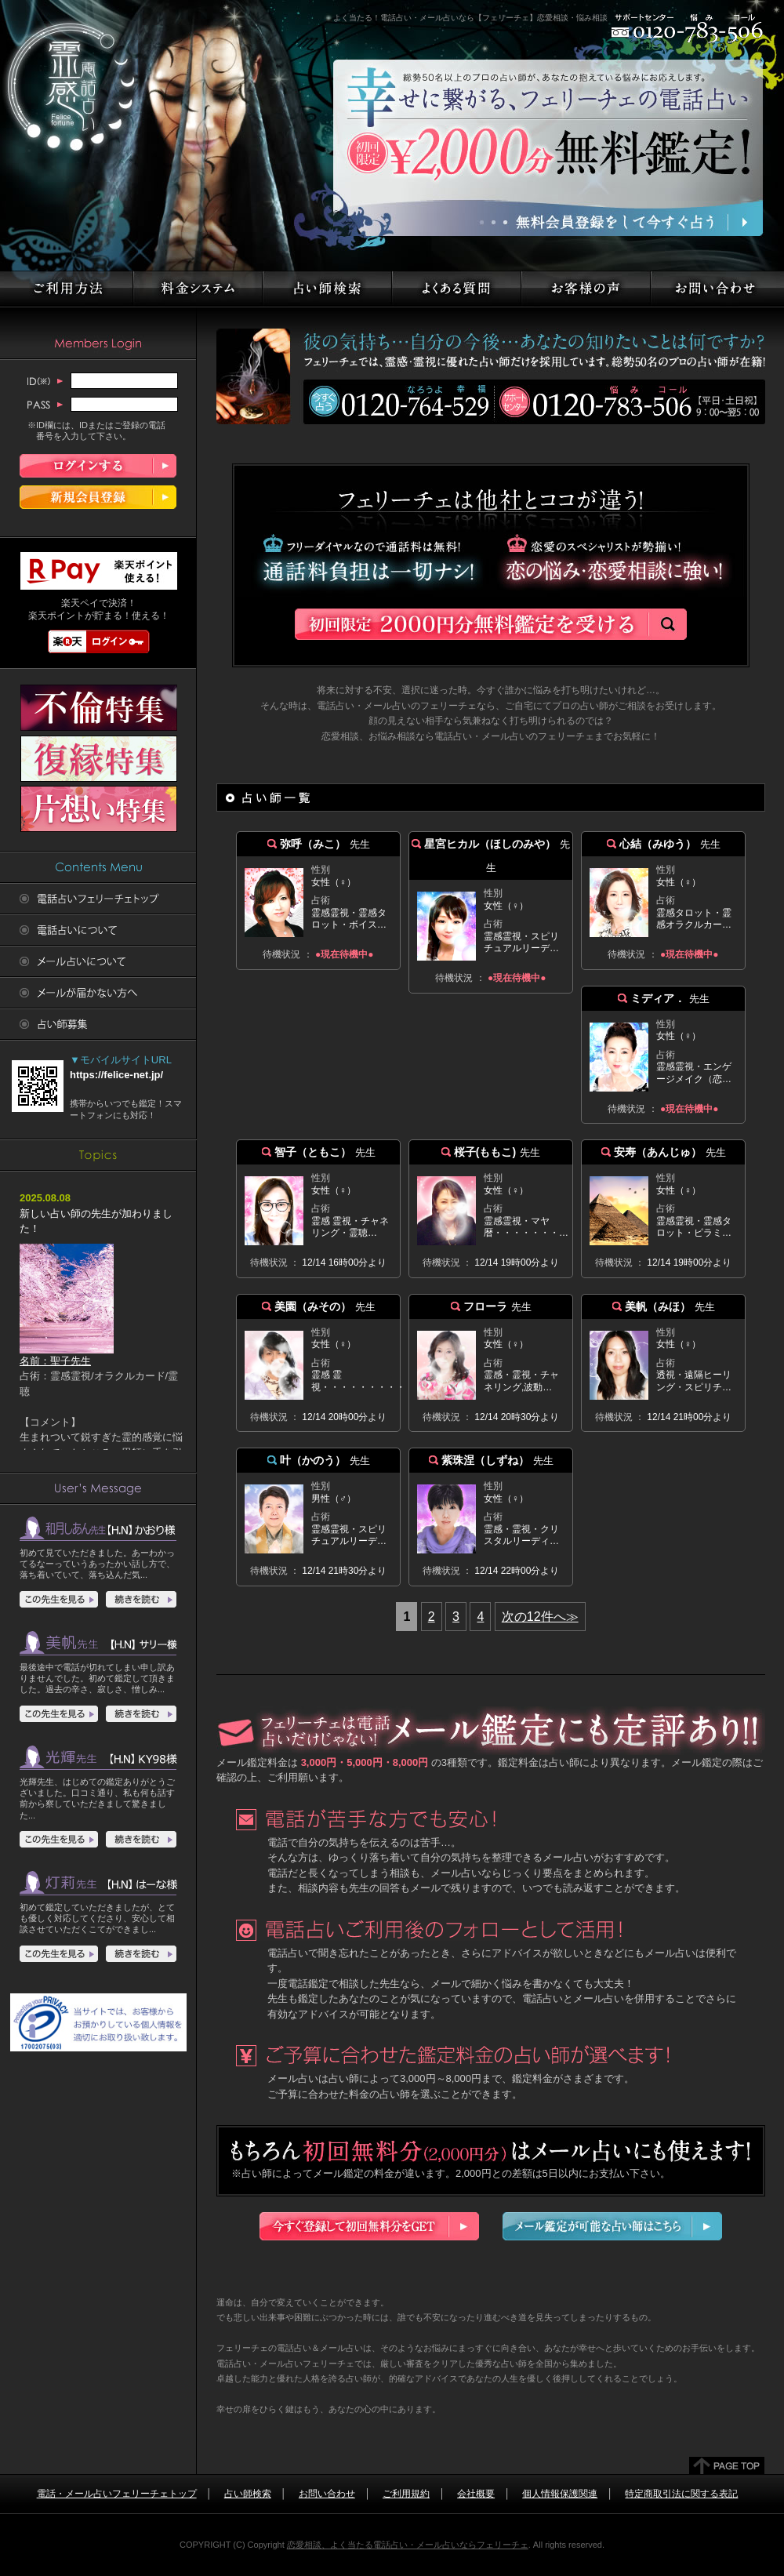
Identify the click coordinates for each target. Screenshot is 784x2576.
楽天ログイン (99, 641)
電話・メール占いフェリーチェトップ (117, 2493)
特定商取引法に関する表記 (681, 2493)
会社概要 (476, 2493)
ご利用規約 (406, 2493)
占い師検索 (247, 2493)
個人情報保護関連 (559, 2493)
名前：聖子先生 (67, 1355)
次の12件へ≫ (540, 1616)
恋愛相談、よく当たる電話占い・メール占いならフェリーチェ (407, 2544)
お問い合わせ (327, 2493)
